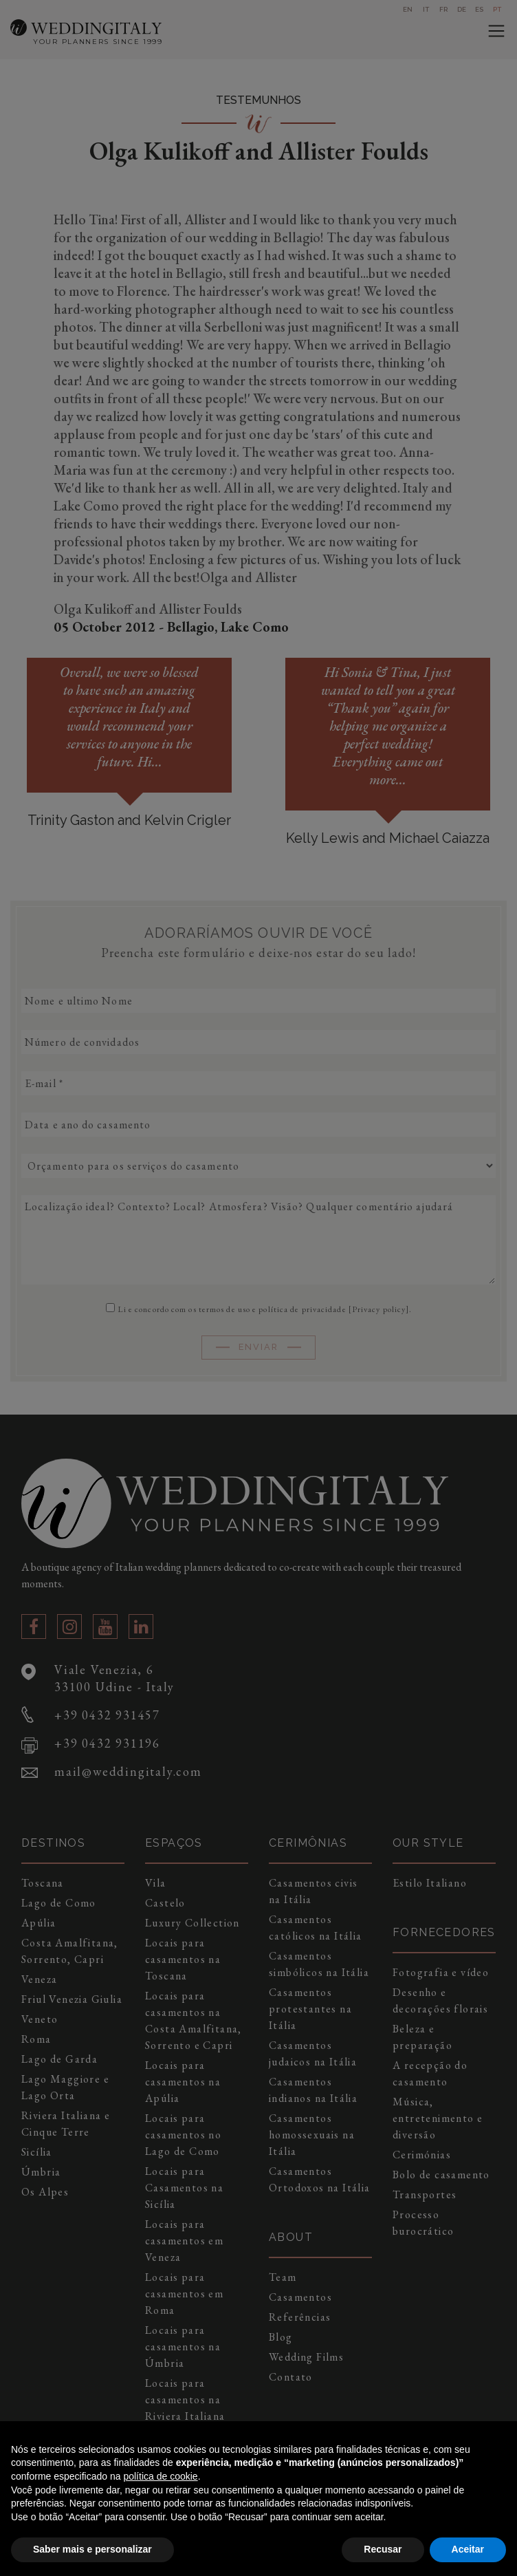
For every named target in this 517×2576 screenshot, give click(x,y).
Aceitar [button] (468, 2549)
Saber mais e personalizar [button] (92, 2549)
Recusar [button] (383, 2549)
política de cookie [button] (160, 2476)
